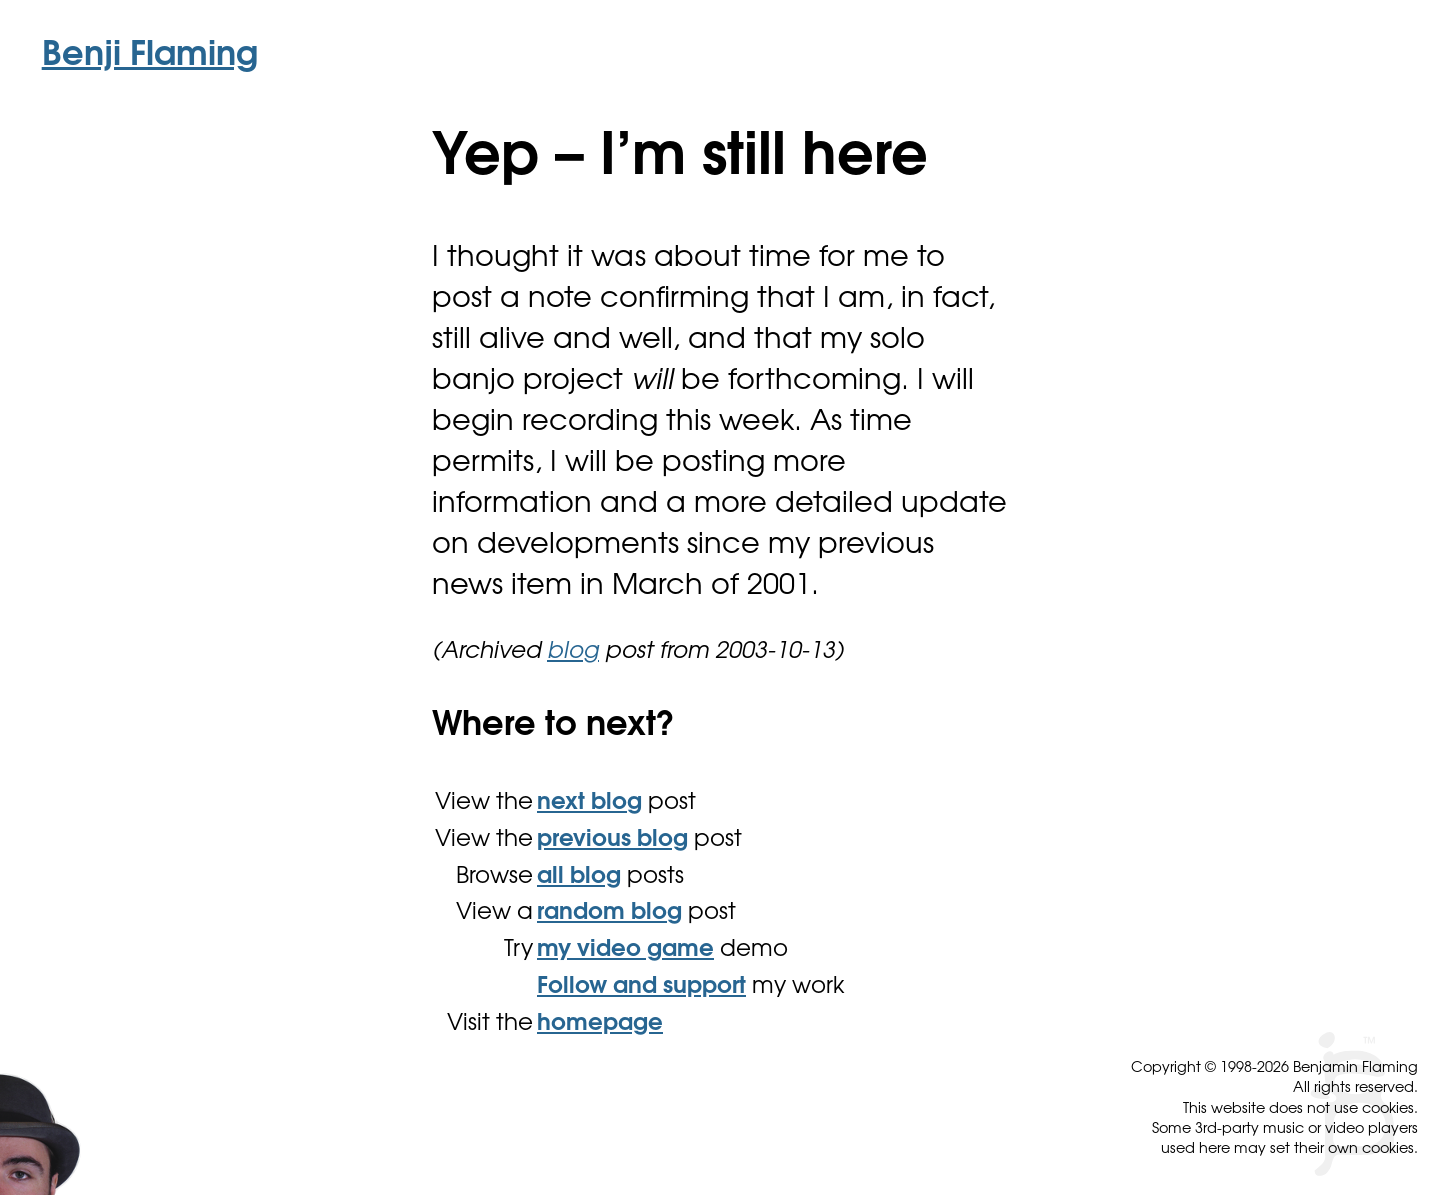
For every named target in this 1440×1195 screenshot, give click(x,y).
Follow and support (641, 987)
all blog (579, 877)
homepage (600, 1024)
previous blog (612, 840)
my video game (625, 950)
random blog (609, 913)
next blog (589, 803)
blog (573, 652)
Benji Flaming (150, 57)
